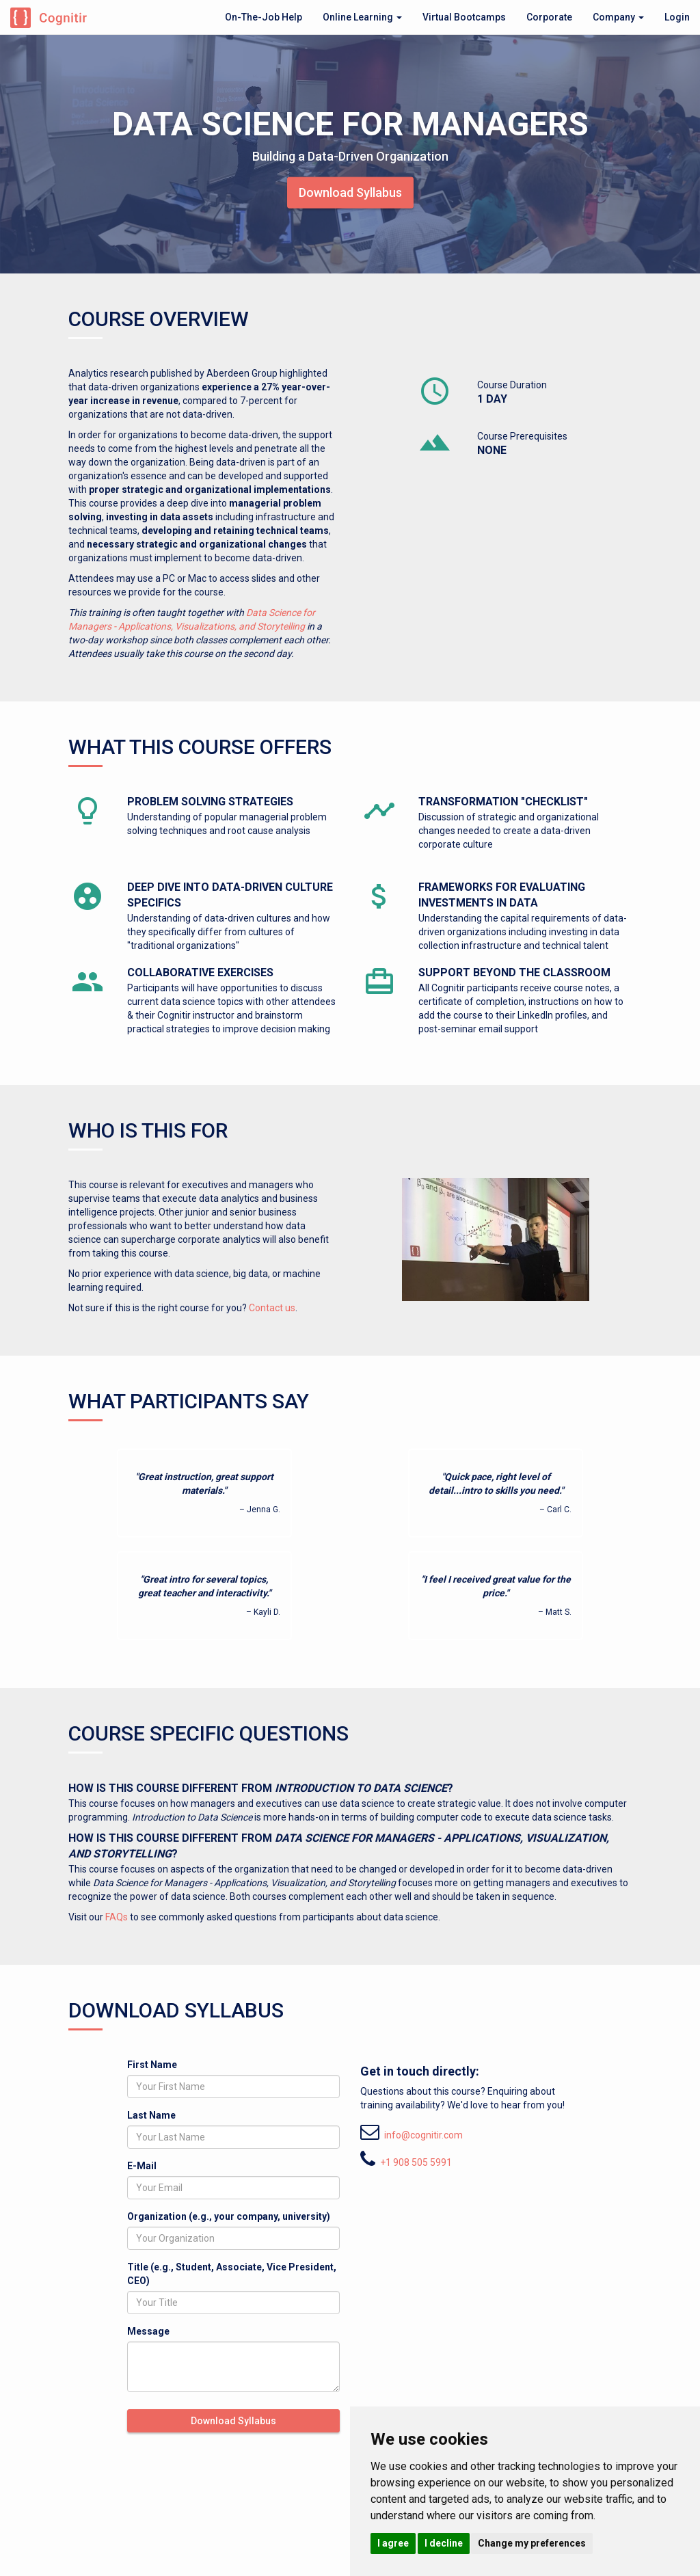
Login (677, 17)
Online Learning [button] (362, 17)
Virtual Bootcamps (464, 17)
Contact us (272, 1307)
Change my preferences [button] (532, 2543)
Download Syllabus (350, 192)
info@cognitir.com (423, 2135)
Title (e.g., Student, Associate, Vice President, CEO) (231, 2274)
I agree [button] (393, 2543)
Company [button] (618, 17)
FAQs (116, 1916)
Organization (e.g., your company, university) (228, 2216)
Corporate (549, 17)
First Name (152, 2064)
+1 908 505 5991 (416, 2162)
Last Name (151, 2115)
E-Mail (142, 2165)
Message (148, 2331)
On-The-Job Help (263, 17)
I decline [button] (444, 2543)
